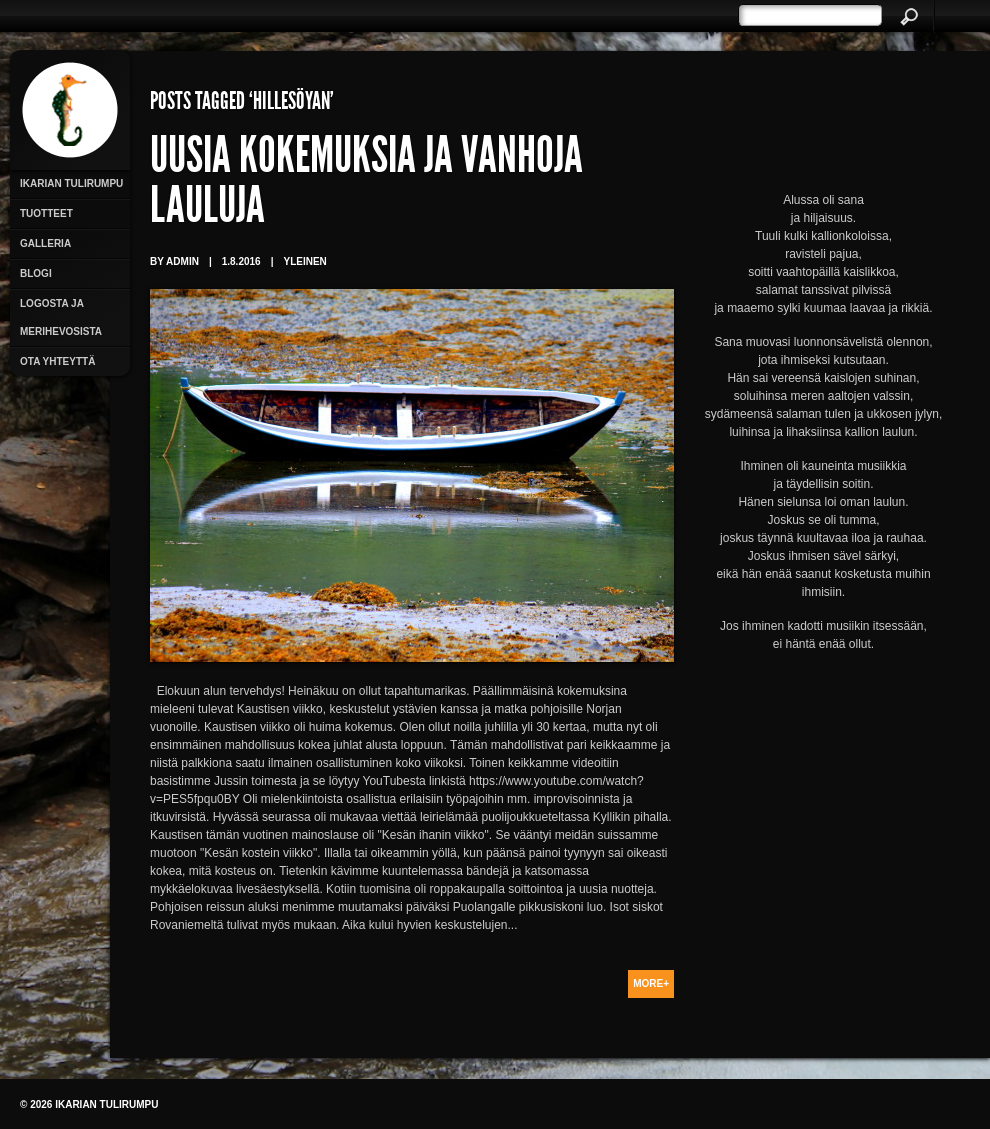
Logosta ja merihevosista (61, 317)
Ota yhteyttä (57, 361)
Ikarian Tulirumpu (71, 183)
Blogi (36, 273)
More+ (651, 983)
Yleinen (304, 261)
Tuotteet (46, 213)
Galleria (45, 243)
